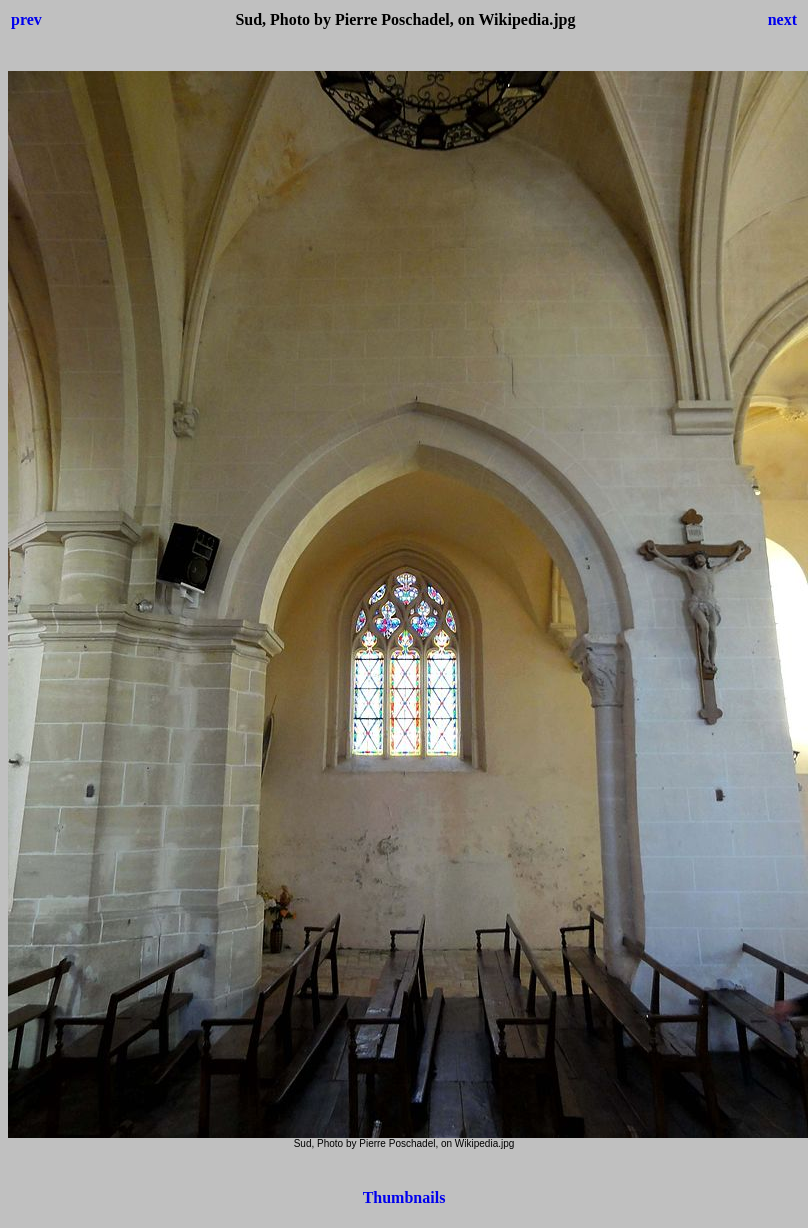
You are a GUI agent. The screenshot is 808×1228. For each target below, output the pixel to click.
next (782, 19)
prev (26, 19)
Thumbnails (404, 1197)
